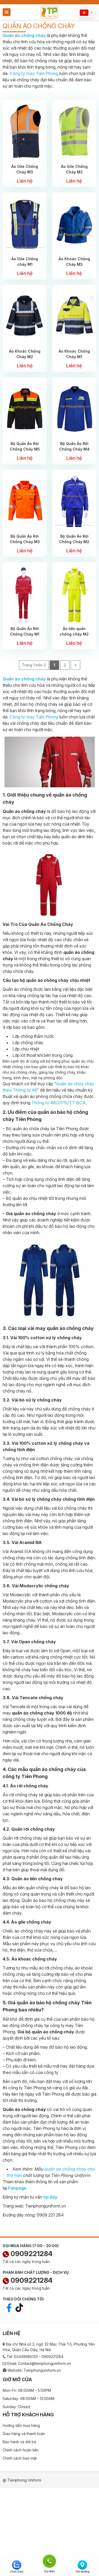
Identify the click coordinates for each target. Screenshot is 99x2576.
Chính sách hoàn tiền (21, 2450)
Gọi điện (49, 2561)
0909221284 (28, 2254)
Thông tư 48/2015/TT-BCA (58, 1102)
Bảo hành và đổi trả (19, 2442)
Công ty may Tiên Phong (34, 73)
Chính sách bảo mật (20, 2458)
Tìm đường (82, 2566)
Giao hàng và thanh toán (24, 2433)
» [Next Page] (75, 665)
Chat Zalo (16, 2566)
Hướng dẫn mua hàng (21, 2425)
